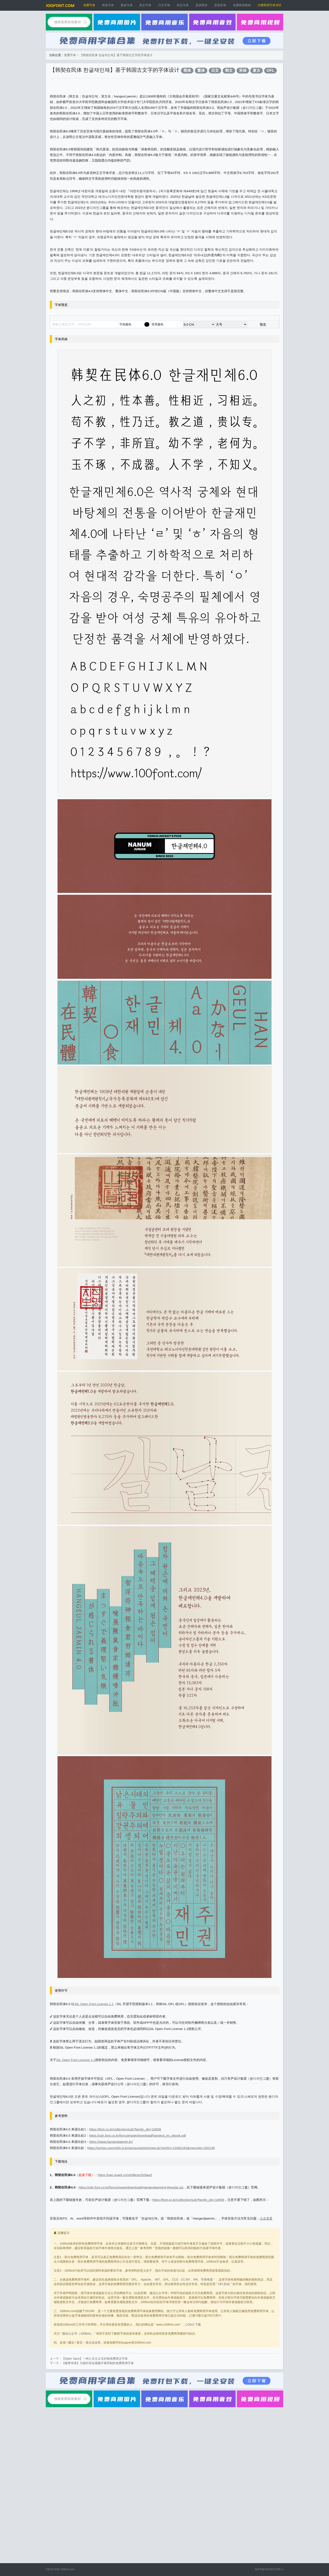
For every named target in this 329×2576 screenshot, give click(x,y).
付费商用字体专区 (270, 5)
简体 (187, 70)
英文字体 (145, 5)
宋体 (243, 70)
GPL (166, 2432)
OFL (270, 70)
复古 (256, 70)
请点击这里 (93, 2495)
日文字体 (164, 5)
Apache (146, 2432)
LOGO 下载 (193, 2477)
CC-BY (185, 2432)
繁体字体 (127, 5)
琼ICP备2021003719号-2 (269, 2569)
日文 (215, 70)
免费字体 (89, 5)
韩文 (229, 70)
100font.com (67, 2569)
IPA (195, 2432)
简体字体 (108, 5)
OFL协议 (224, 2437)
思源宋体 (220, 5)
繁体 (201, 70)
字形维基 (207, 2432)
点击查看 (266, 2371)
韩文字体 (183, 5)
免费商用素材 (242, 5)
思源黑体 (201, 5)
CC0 (175, 2432)
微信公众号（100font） (77, 2486)
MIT (157, 2432)
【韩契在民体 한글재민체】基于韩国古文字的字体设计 (116, 55)
